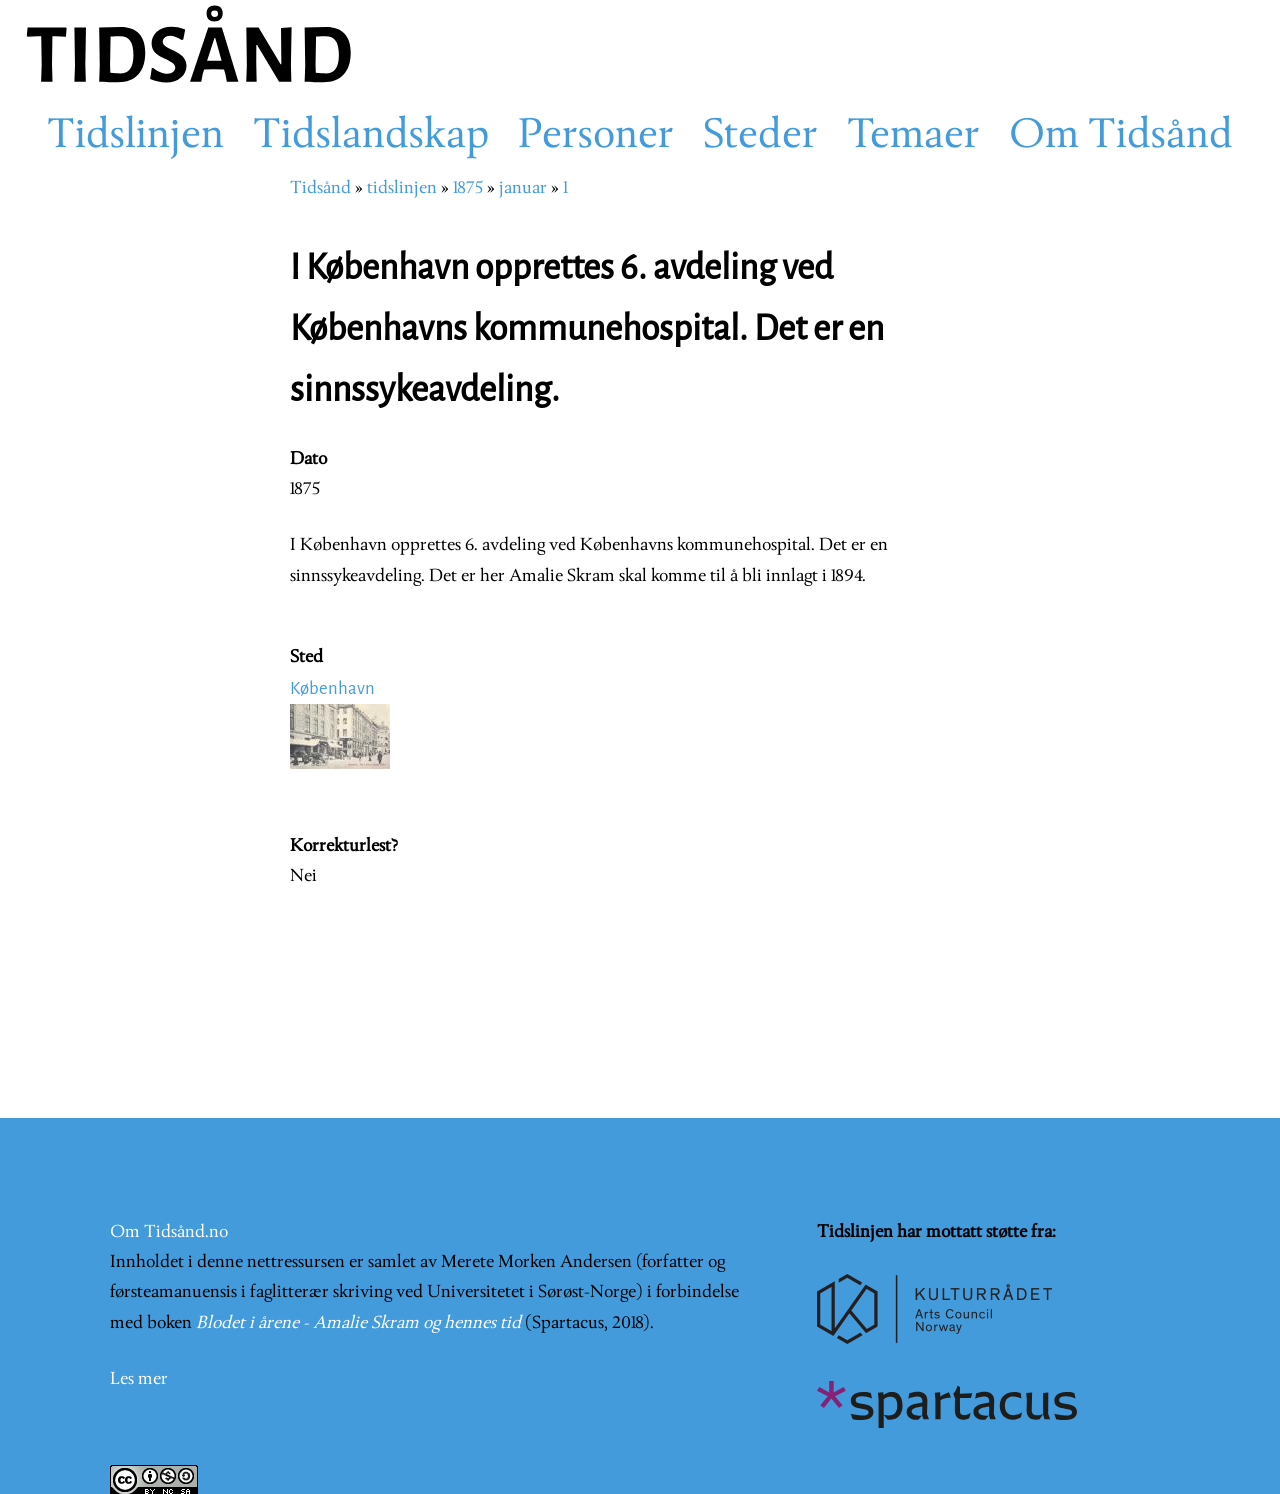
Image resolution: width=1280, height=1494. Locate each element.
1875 (468, 188)
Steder (760, 137)
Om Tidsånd (1121, 137)
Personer (596, 137)
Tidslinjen (135, 137)
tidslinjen (402, 188)
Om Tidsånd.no (169, 1232)
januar (523, 188)
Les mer (139, 1379)
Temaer (913, 137)
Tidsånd (320, 188)
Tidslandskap (371, 137)
